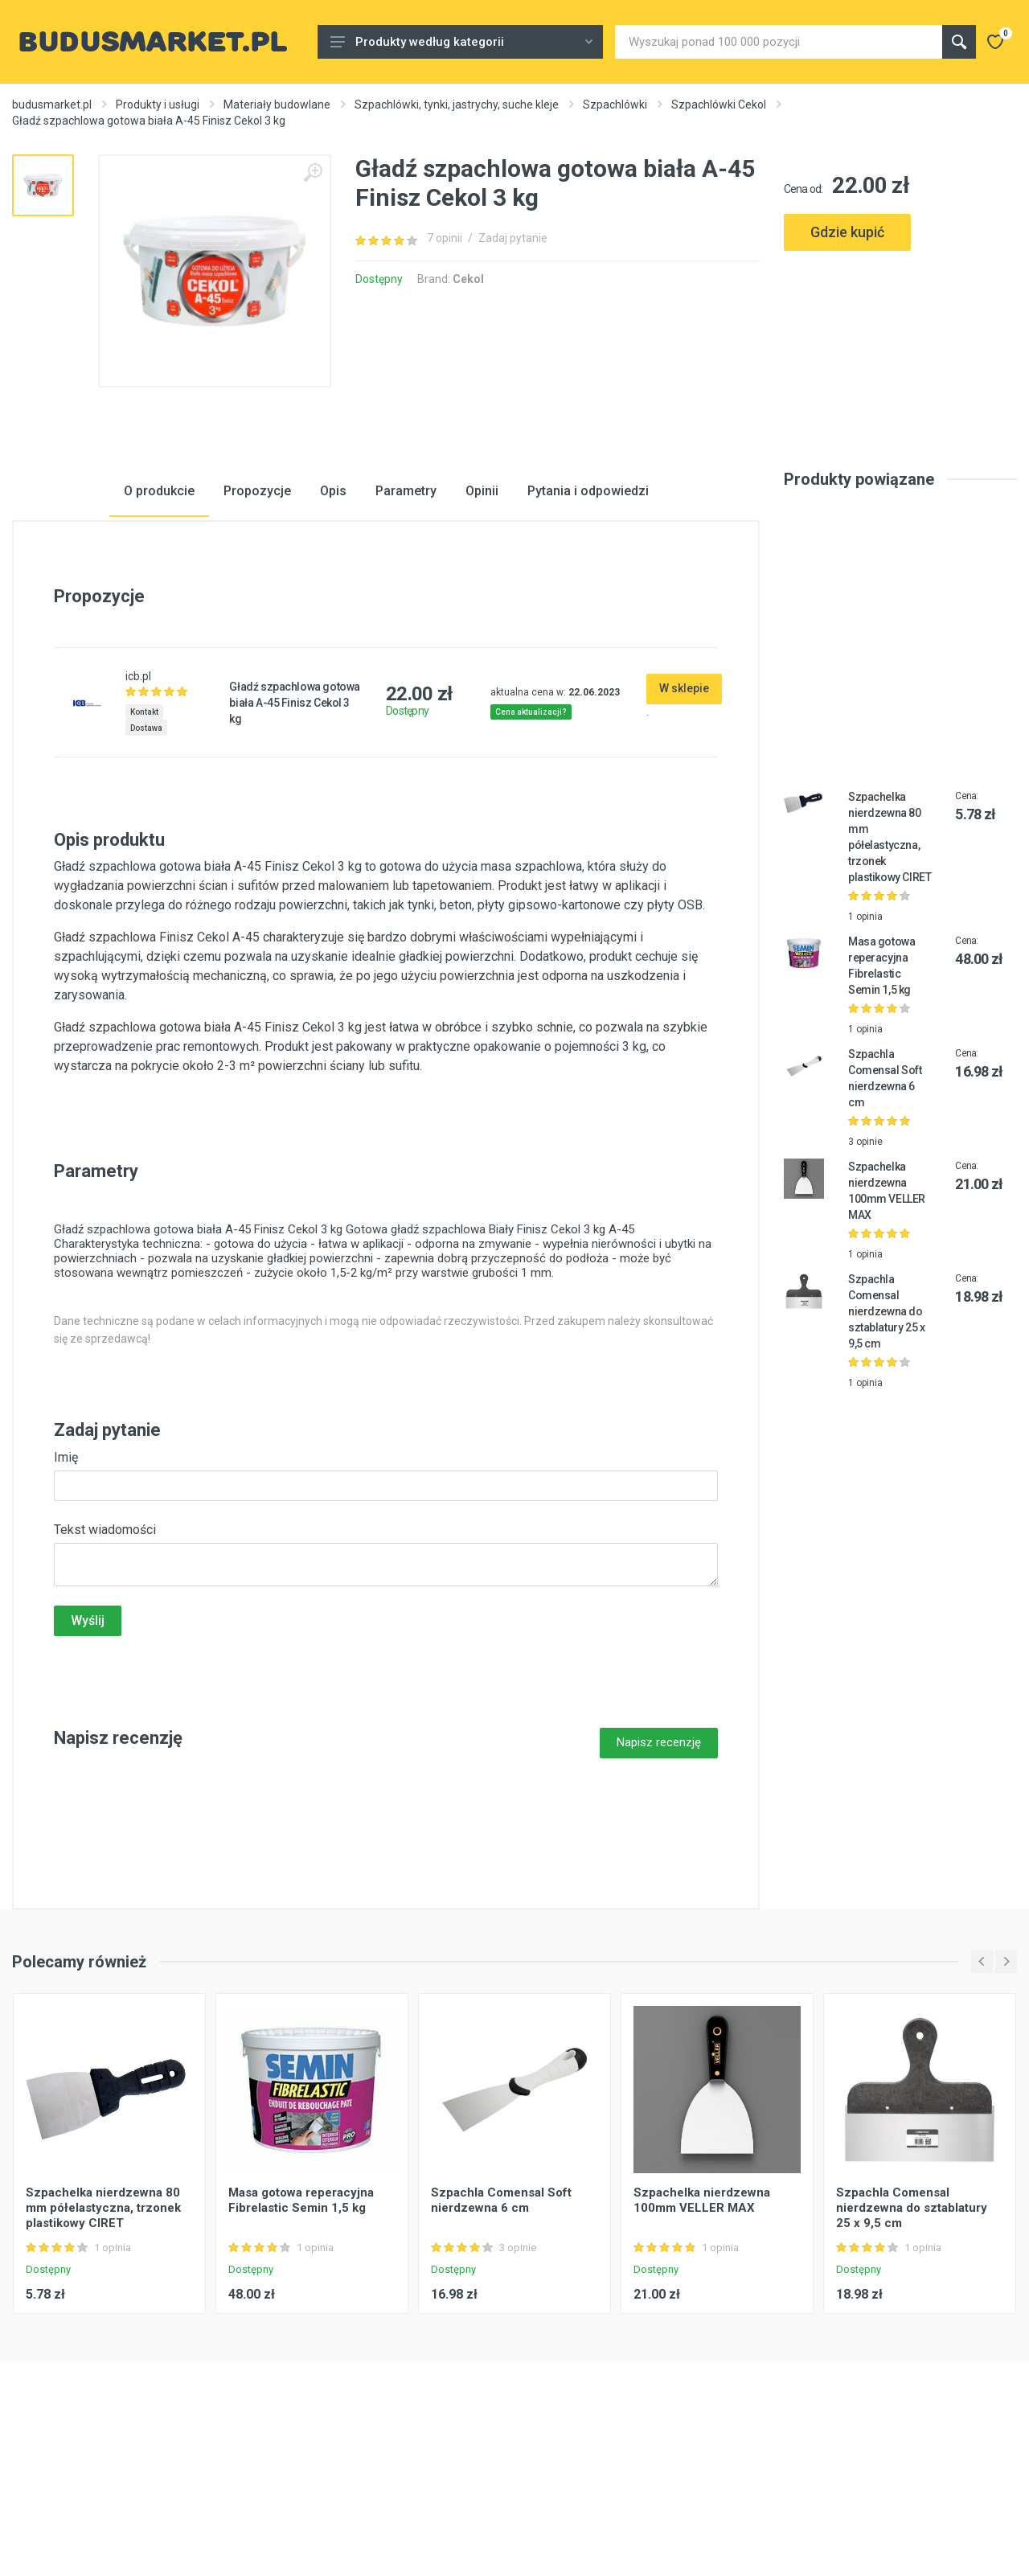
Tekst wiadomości (105, 1646)
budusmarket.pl (52, 104)
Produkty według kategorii (461, 42)
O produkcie (159, 607)
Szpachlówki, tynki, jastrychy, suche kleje (457, 104)
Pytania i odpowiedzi (588, 607)
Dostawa (146, 844)
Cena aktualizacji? (531, 828)
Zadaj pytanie (512, 238)
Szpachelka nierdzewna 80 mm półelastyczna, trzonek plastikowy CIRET (103, 2324)
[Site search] (778, 42)
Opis (333, 607)
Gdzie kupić (847, 232)
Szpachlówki (615, 104)
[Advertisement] (900, 335)
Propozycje (257, 607)
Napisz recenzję (659, 1859)
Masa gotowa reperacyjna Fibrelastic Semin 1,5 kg (301, 2317)
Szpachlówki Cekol (718, 104)
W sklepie (684, 804)
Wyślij (88, 1737)
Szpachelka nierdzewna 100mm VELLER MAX (701, 2317)
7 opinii (444, 238)
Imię (66, 1573)
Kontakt (144, 828)
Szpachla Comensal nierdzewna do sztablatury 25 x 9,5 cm (886, 1427)
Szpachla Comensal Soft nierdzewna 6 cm (501, 2317)
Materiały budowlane (276, 104)
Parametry (406, 607)
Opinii (481, 607)
